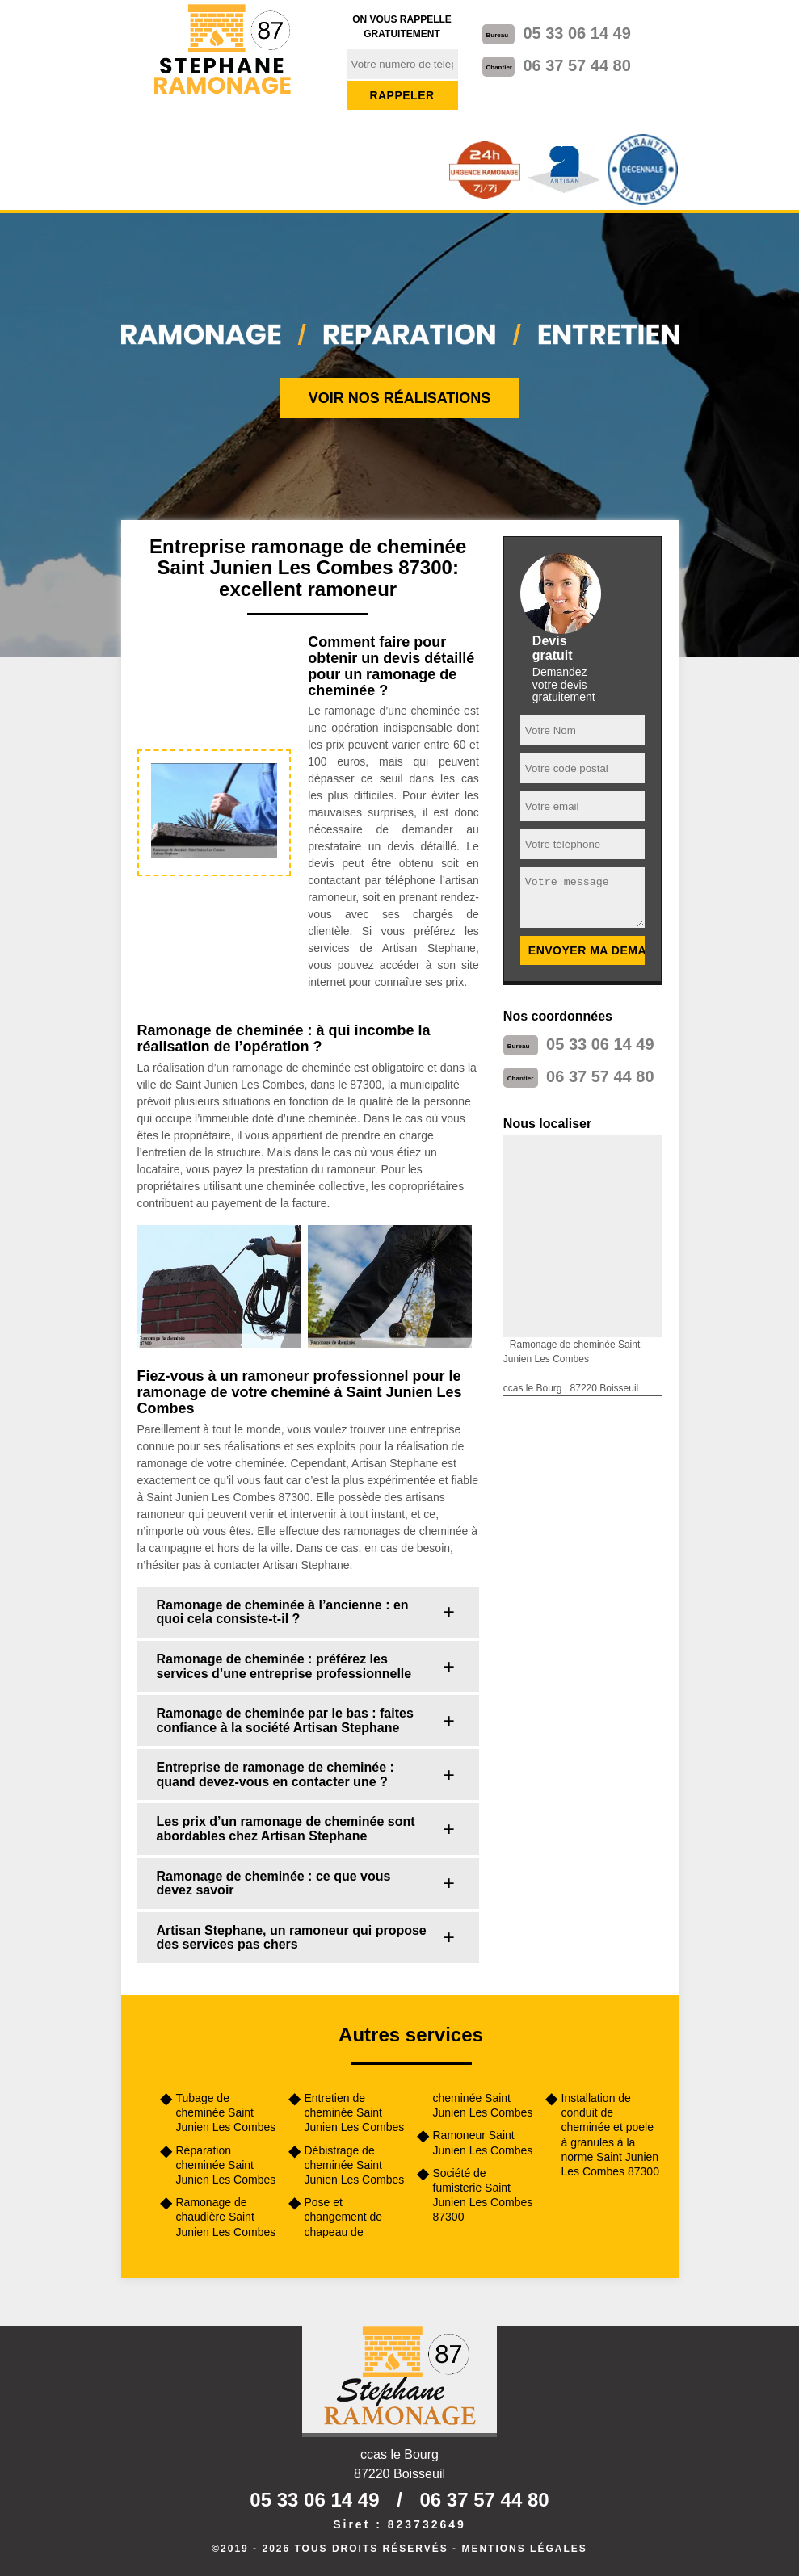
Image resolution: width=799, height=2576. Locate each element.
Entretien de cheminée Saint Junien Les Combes (355, 2112)
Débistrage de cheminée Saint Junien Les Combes (355, 2165)
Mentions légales (524, 2548)
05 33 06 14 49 (576, 33)
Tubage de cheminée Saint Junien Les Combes (226, 2112)
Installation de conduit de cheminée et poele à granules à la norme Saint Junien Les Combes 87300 (610, 2134)
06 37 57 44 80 (576, 65)
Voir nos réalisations (400, 398)
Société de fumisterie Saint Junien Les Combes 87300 (483, 2195)
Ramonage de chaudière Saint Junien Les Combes (226, 2217)
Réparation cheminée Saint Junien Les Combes (226, 2165)
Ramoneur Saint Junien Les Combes (483, 2142)
